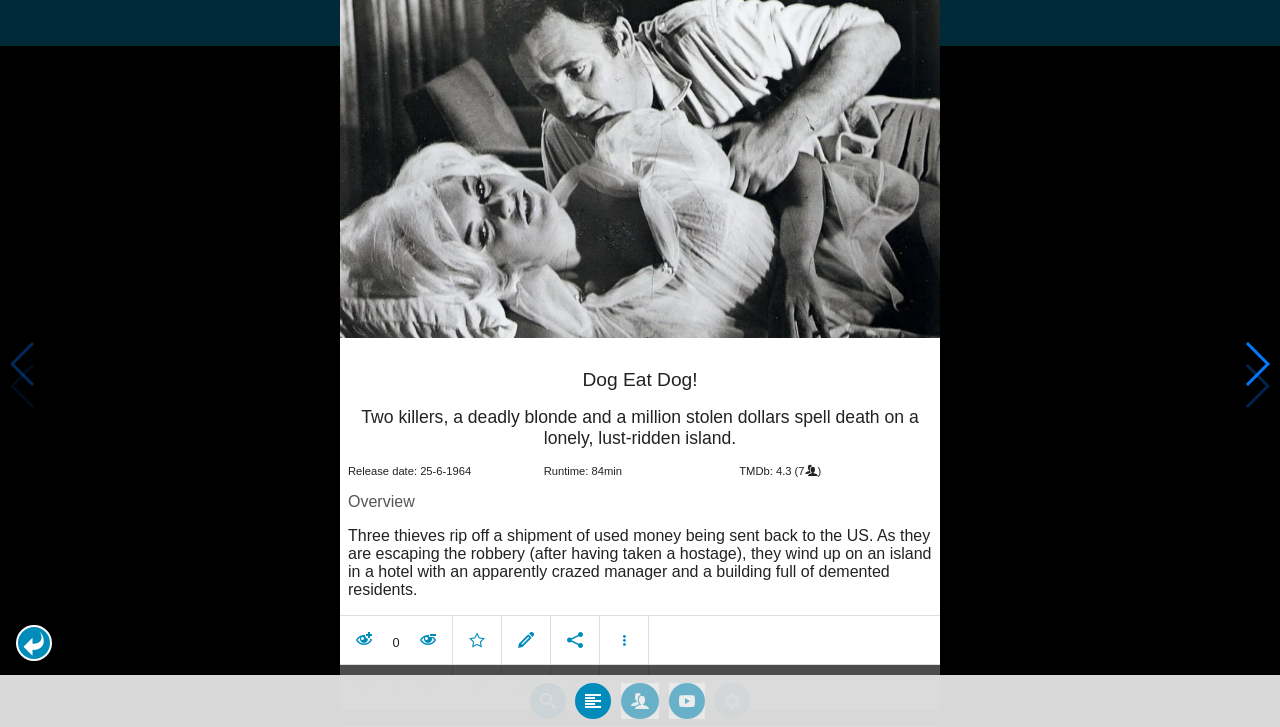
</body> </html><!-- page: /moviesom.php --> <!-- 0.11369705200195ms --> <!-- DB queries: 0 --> (640, 363)
